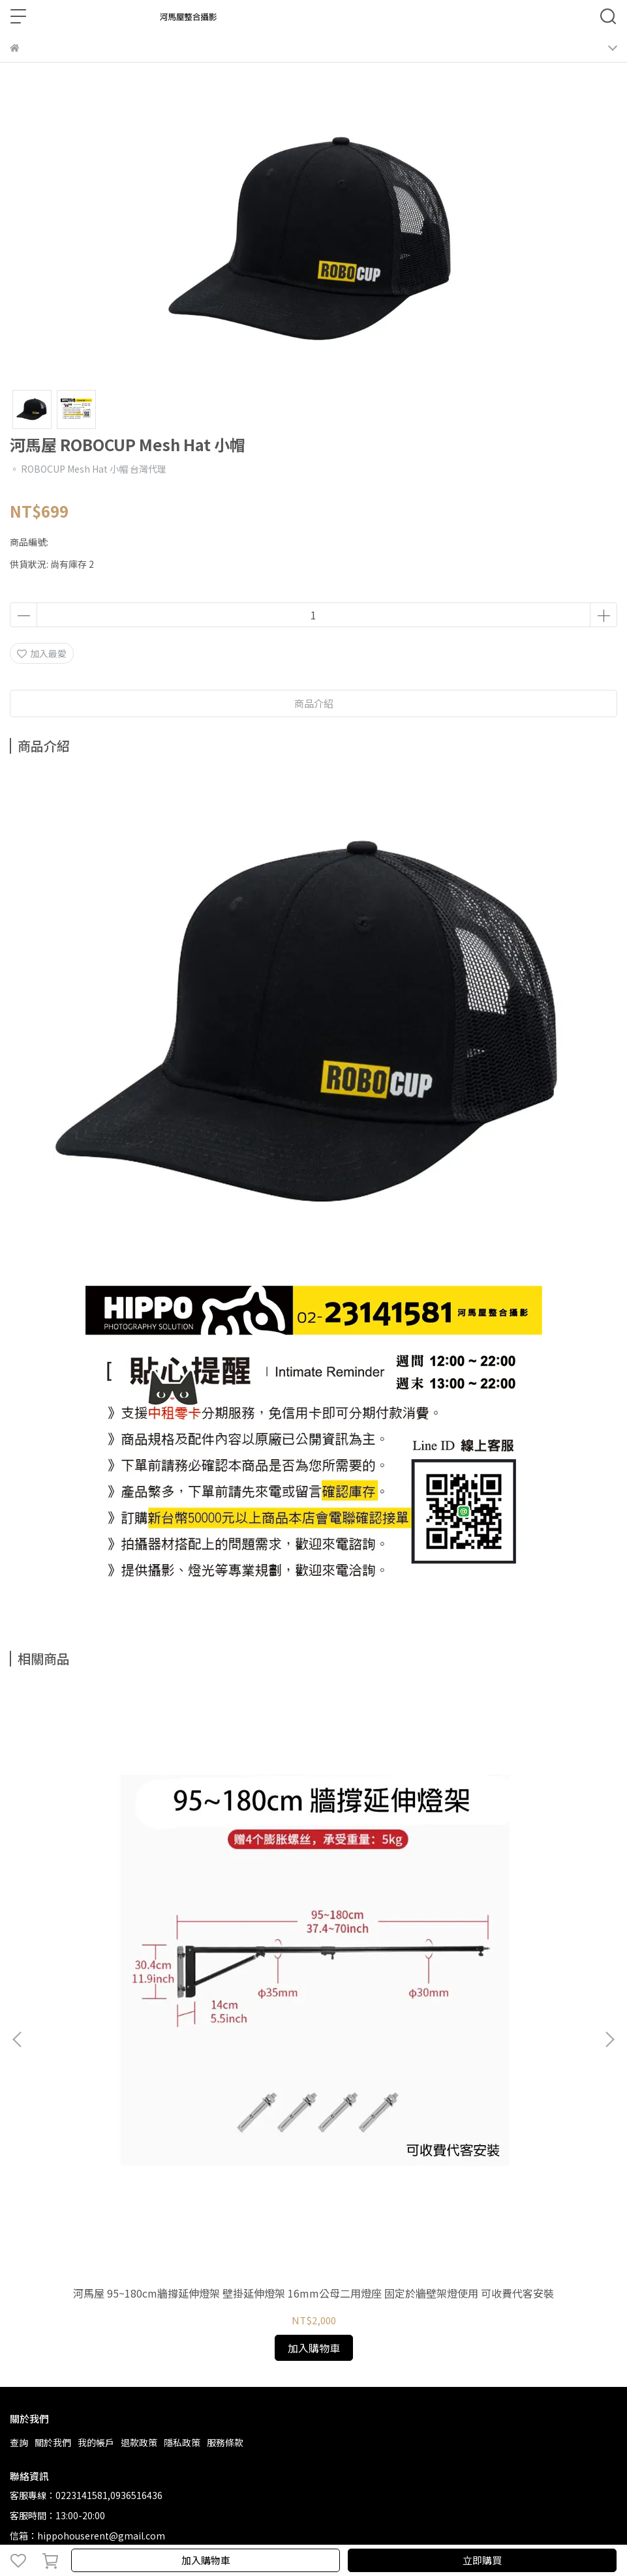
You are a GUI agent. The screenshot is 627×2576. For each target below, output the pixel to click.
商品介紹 (313, 703)
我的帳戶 (96, 2055)
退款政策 (139, 2055)
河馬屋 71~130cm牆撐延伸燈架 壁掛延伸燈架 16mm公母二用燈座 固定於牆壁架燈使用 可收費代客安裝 (314, 1912)
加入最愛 (42, 653)
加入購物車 (205, 2560)
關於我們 (53, 2055)
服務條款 (225, 2055)
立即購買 (482, 2560)
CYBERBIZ (300, 2526)
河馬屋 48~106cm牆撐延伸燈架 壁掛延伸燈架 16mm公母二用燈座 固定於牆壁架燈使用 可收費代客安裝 (508, 1912)
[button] (609, 1846)
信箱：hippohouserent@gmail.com (87, 2148)
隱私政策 (182, 2055)
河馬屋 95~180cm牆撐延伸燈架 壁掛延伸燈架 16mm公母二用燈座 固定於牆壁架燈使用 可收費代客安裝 (120, 1912)
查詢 (19, 2055)
